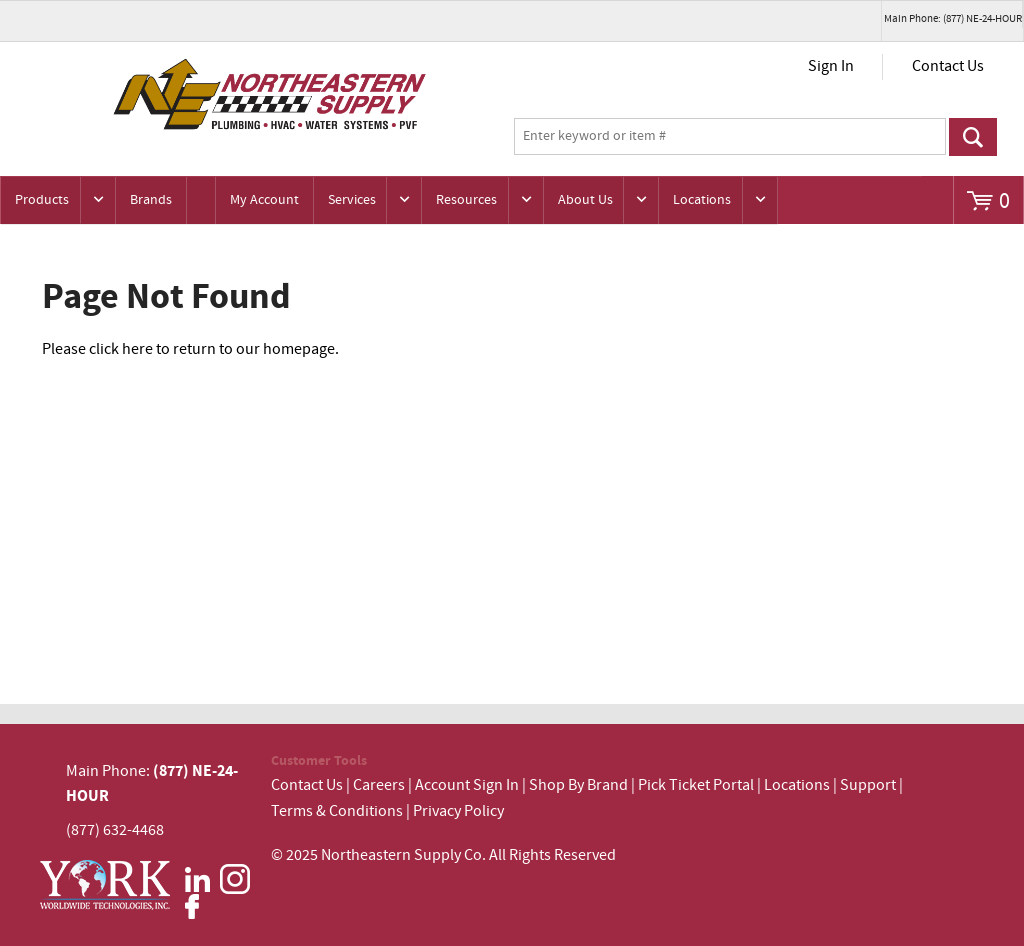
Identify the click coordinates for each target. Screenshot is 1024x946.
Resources (466, 200)
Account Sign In (468, 785)
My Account (264, 200)
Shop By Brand (578, 785)
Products (42, 200)
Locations (702, 200)
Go (973, 137)
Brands (151, 200)
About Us (585, 200)
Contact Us (948, 66)
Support (868, 785)
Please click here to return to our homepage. (190, 349)
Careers (379, 785)
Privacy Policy (458, 811)
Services (352, 200)
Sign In (831, 66)
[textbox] (730, 137)
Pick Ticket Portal (696, 785)
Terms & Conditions (337, 811)
